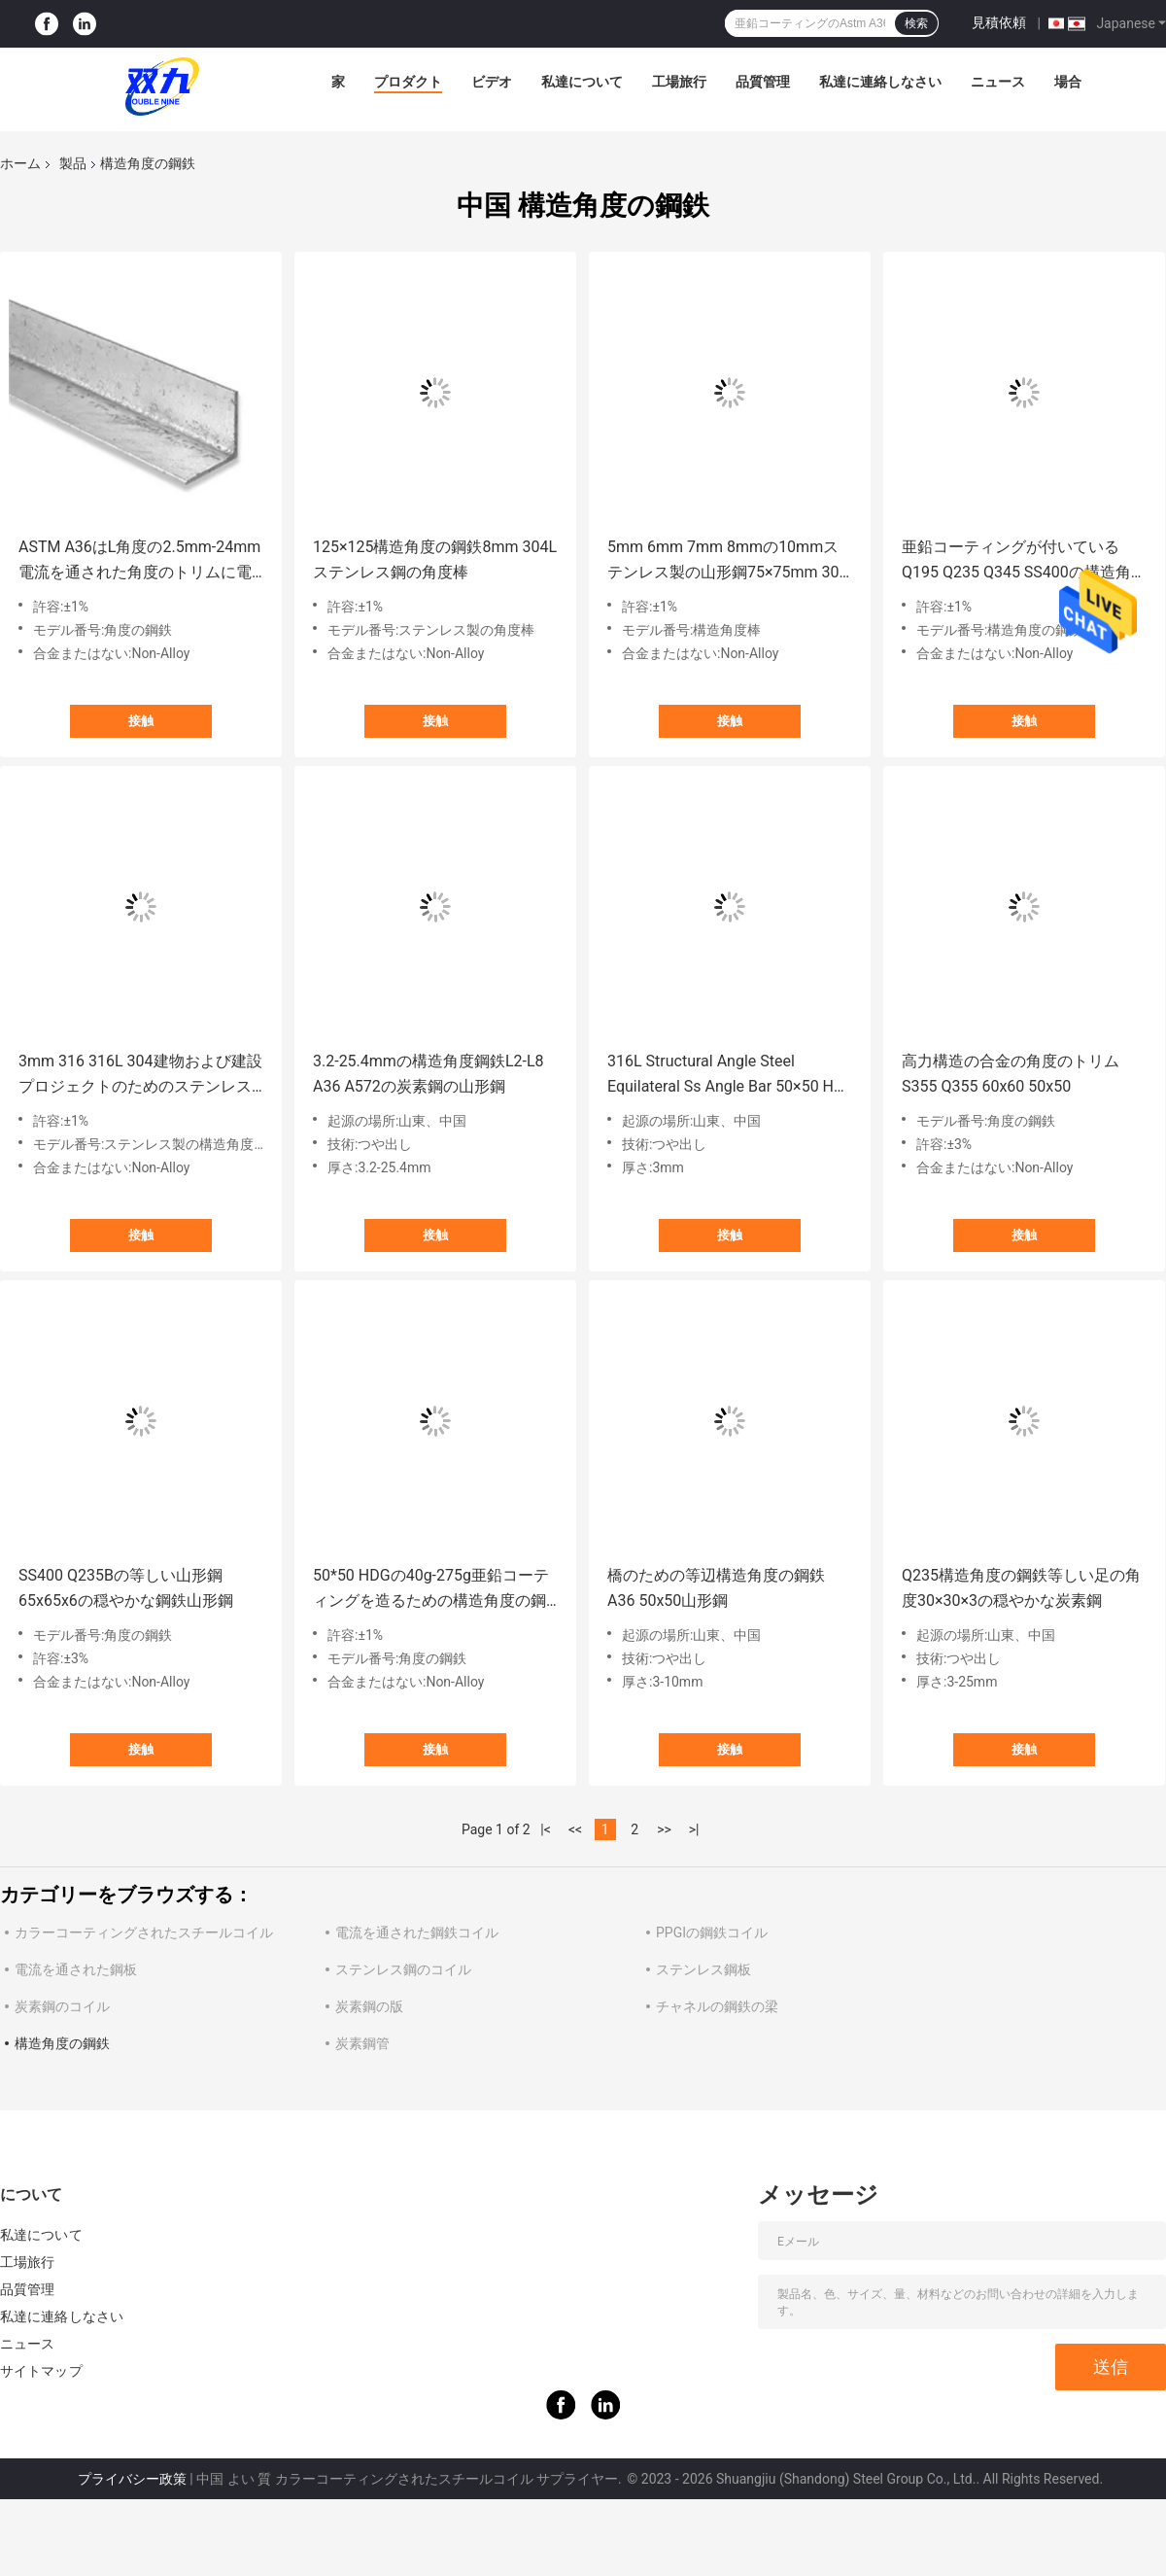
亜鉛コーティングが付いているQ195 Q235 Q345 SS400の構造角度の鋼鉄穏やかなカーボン (1024, 561)
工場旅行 (679, 81)
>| (694, 1829)
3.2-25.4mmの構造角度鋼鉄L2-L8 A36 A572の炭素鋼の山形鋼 (428, 1074)
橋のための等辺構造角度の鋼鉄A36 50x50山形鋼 (716, 1588)
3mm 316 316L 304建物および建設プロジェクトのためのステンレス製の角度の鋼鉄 (140, 1075)
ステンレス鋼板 (703, 1969)
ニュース (998, 81)
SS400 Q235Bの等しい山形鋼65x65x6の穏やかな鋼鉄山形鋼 (125, 1588)
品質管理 (763, 81)
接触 (141, 721)
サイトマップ (41, 2371)
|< (545, 1829)
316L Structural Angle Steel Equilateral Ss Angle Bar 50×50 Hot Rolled (727, 1075)
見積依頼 (999, 22)
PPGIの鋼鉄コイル (712, 1932)
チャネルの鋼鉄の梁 (717, 2006)
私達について (582, 81)
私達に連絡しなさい (880, 81)
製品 (72, 163)
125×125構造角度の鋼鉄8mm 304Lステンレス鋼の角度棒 (435, 559)
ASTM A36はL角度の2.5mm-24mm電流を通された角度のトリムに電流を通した (139, 561)
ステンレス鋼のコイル (403, 1969)
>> (664, 1829)
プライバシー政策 (132, 2479)
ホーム (20, 163)
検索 (916, 23)
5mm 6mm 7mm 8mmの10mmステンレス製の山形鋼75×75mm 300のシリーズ (727, 561)
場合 (1067, 81)
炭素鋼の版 (369, 2006)
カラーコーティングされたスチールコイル (144, 1932)
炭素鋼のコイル (62, 2006)
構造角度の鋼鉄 (62, 2043)
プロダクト (408, 81)
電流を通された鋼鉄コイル (416, 1932)
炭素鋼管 (362, 2043)
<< (575, 1829)
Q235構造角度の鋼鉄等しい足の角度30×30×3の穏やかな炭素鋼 (1021, 1588)
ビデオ (491, 81)
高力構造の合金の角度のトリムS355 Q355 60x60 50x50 (1010, 1074)
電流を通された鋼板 (76, 1969)
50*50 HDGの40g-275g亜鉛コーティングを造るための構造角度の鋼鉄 (431, 1590)
